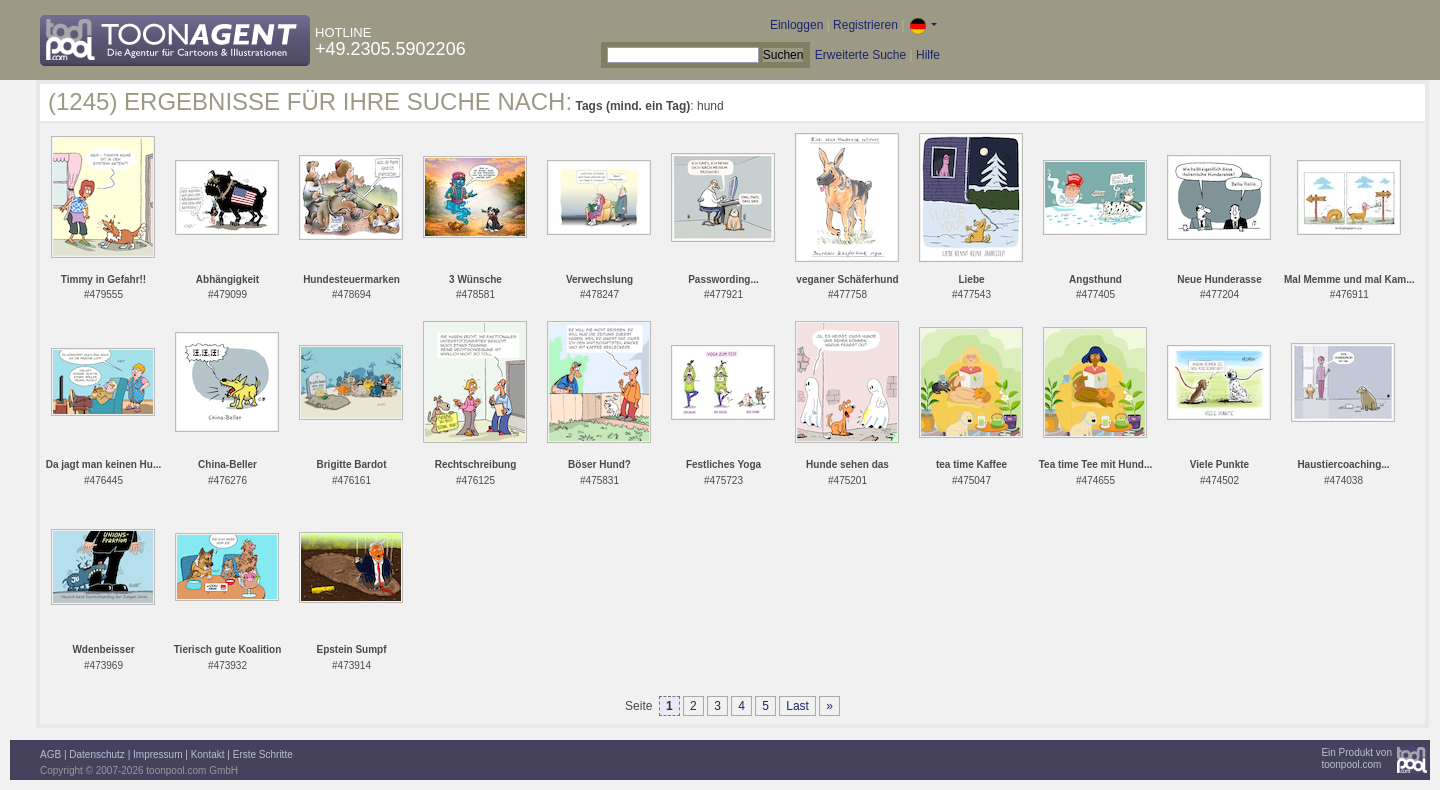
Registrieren (865, 25)
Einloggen (796, 25)
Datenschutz (97, 754)
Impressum (157, 754)
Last (797, 706)
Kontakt (208, 754)
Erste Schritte (263, 754)
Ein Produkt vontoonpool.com (1356, 758)
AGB (50, 754)
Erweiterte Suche (860, 55)
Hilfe (928, 55)
